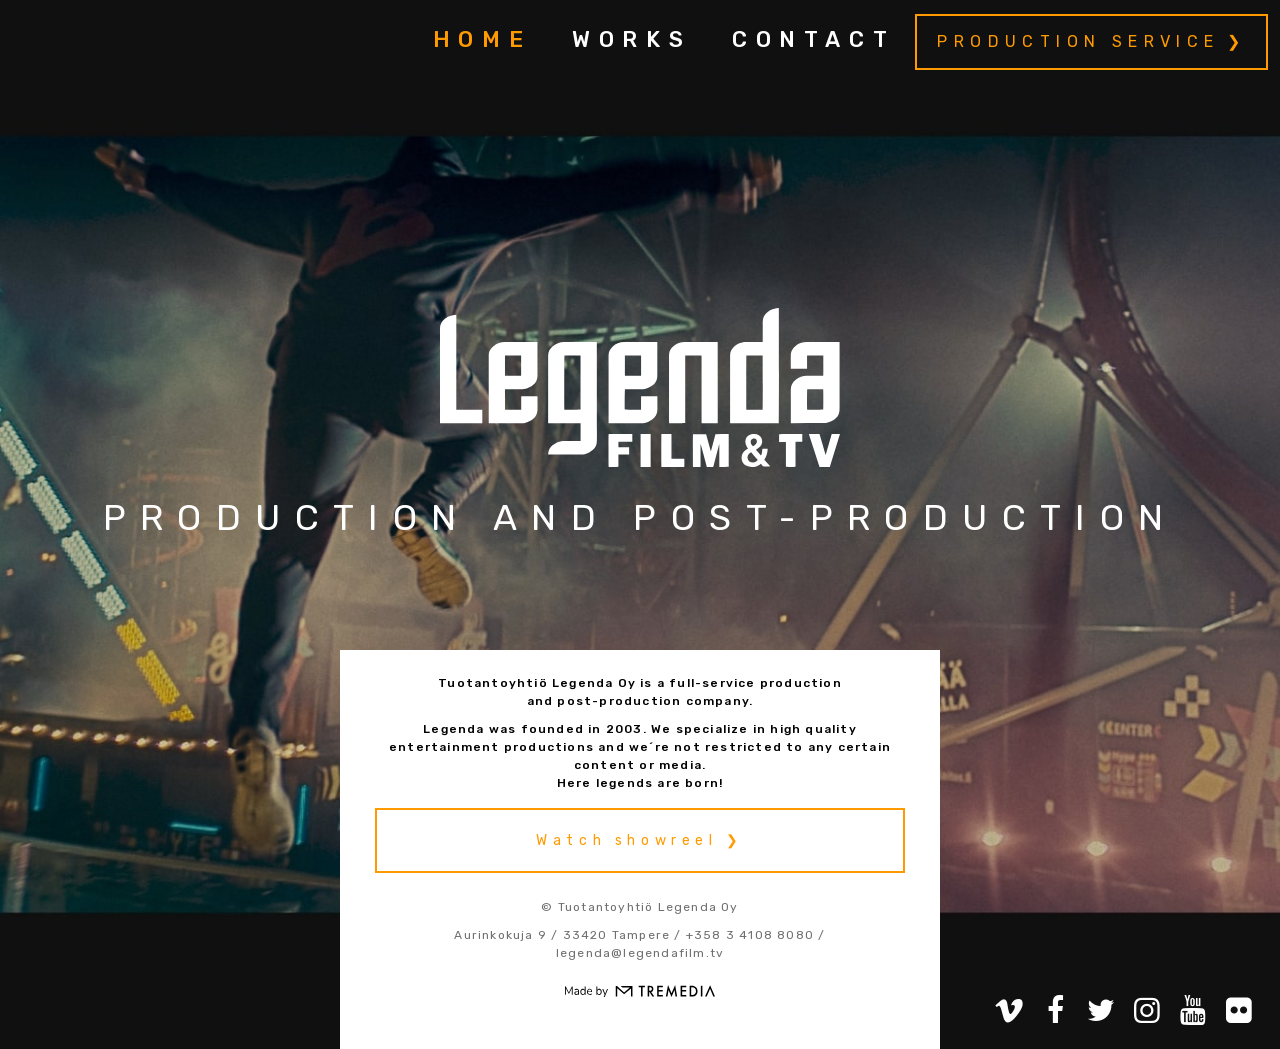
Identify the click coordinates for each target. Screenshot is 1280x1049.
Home (482, 39)
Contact (814, 39)
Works (632, 39)
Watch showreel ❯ (640, 840)
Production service (1078, 41)
